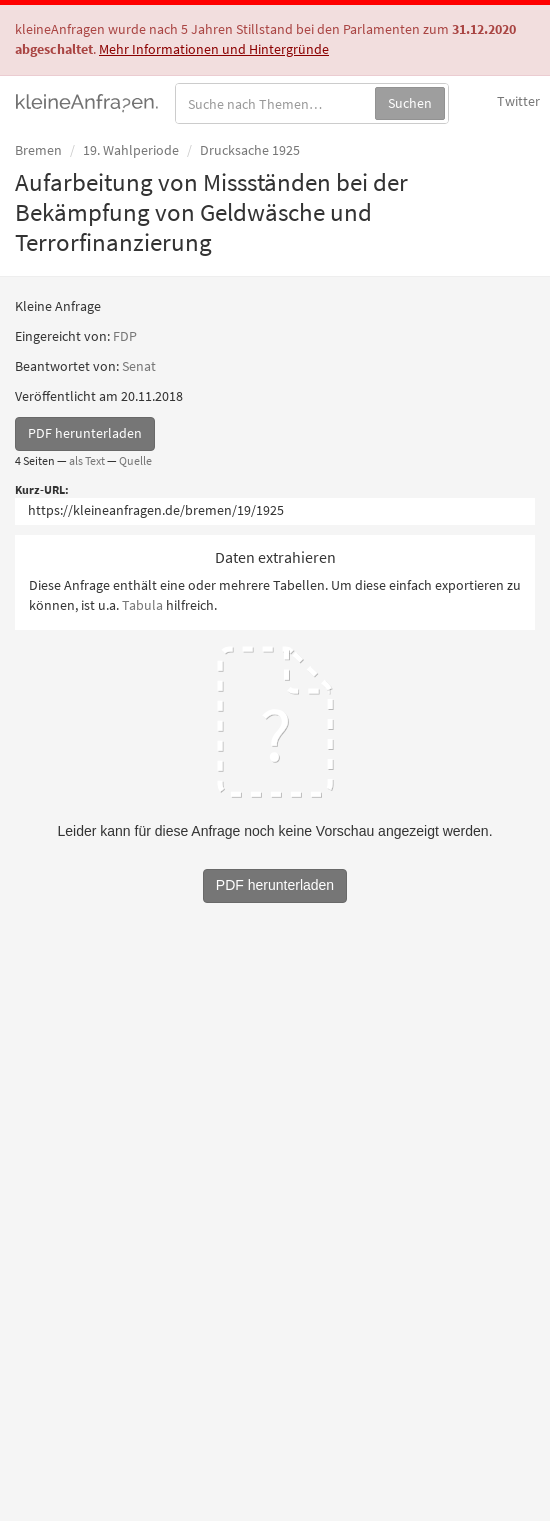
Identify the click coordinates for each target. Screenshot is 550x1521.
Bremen (38, 150)
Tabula (142, 605)
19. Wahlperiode (131, 150)
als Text (87, 460)
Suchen (410, 103)
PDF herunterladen (85, 433)
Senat (139, 366)
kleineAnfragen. (87, 101)
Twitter (518, 101)
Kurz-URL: (42, 489)
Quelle (135, 460)
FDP (125, 336)
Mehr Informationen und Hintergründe (214, 49)
